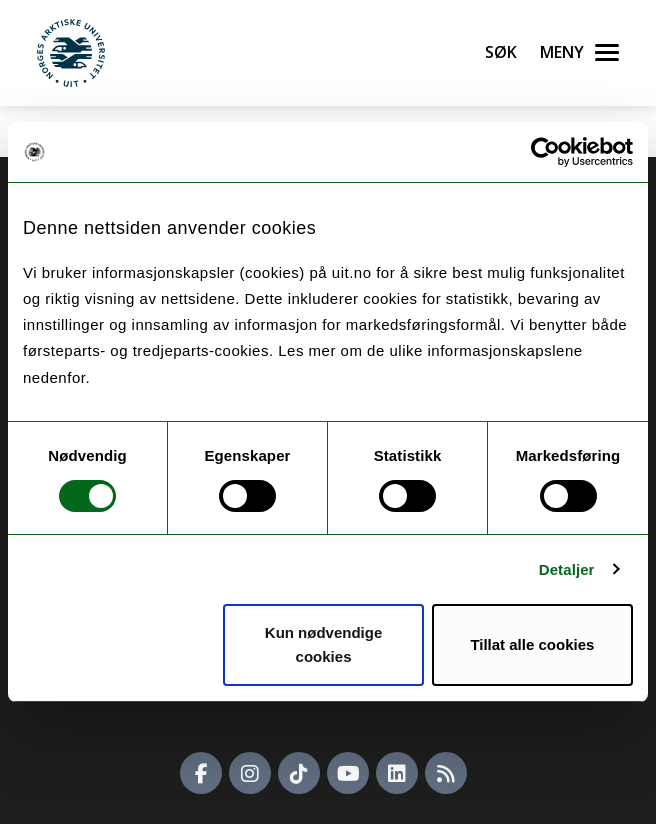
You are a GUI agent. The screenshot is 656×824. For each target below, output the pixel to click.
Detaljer (567, 569)
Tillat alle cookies (532, 644)
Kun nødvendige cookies (324, 644)
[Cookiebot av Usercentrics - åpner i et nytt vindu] (545, 152)
